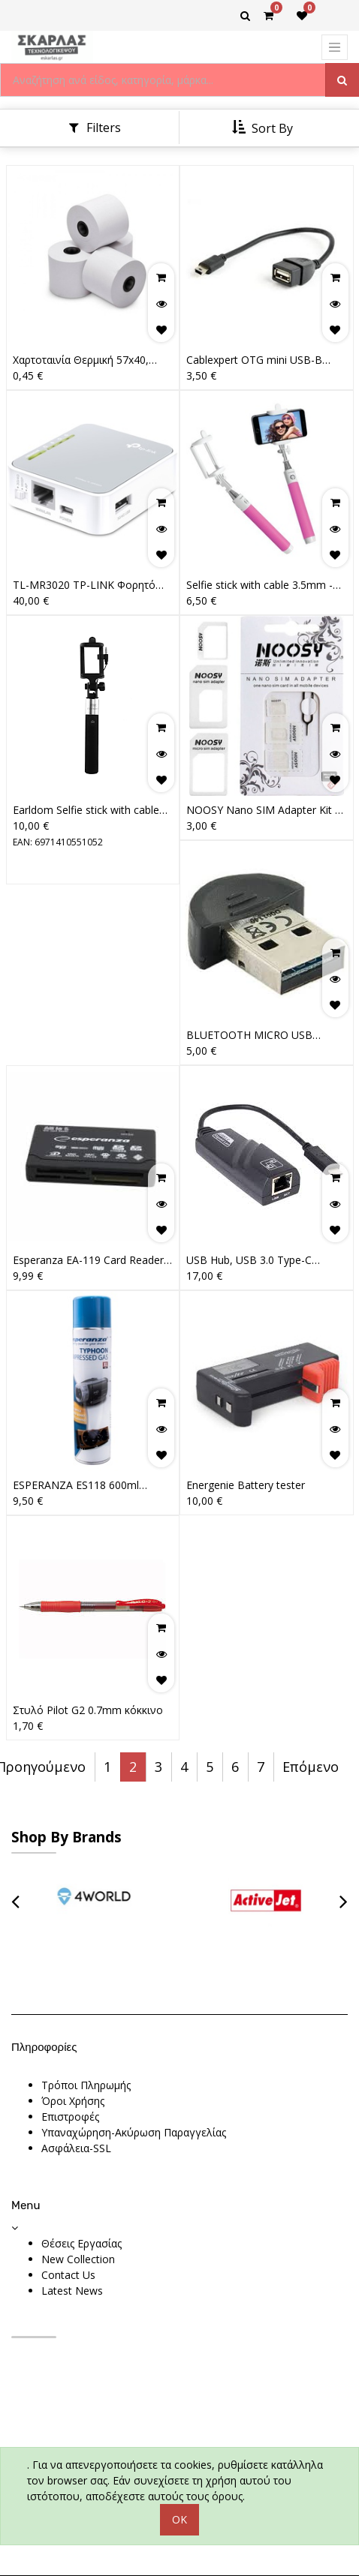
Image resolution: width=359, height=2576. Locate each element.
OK (179, 2519)
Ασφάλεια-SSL (76, 2148)
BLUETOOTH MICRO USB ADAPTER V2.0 (249, 1035)
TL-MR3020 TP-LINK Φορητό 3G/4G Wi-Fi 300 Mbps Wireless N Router (89, 585)
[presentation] (15, 1900)
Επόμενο (310, 1767)
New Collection (78, 2259)
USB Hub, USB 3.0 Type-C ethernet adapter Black (249, 1260)
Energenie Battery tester (245, 1485)
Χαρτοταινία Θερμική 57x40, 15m (81, 360)
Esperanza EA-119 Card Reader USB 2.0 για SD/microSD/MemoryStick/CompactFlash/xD (90, 1260)
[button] (264, 128)
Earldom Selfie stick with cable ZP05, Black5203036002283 (86, 810)
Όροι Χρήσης (72, 2101)
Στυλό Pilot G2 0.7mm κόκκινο (88, 1710)
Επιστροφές (70, 2116)
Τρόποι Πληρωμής (86, 2085)
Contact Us (68, 2275)
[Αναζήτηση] (342, 80)
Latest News (72, 2290)
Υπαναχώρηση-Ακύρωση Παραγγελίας (133, 2132)
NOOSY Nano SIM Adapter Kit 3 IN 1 (263, 810)
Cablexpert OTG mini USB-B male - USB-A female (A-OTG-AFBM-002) (258, 360)
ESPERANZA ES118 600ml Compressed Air (76, 1485)
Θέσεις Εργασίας (81, 2243)
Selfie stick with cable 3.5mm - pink (259, 585)
